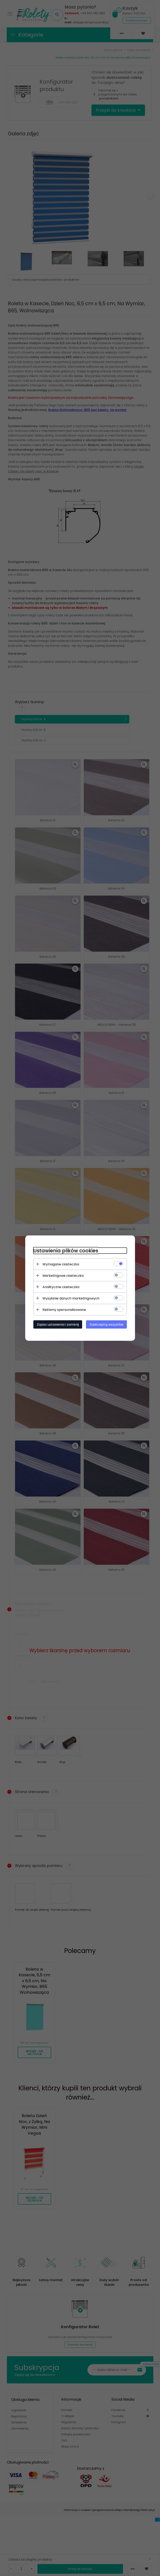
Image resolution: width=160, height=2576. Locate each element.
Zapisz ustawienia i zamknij (58, 1324)
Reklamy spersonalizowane (64, 1309)
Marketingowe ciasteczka (63, 1275)
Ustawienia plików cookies (65, 1250)
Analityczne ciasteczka (60, 1286)
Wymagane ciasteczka (60, 1264)
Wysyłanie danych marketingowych (70, 1298)
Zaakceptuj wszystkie (106, 1324)
